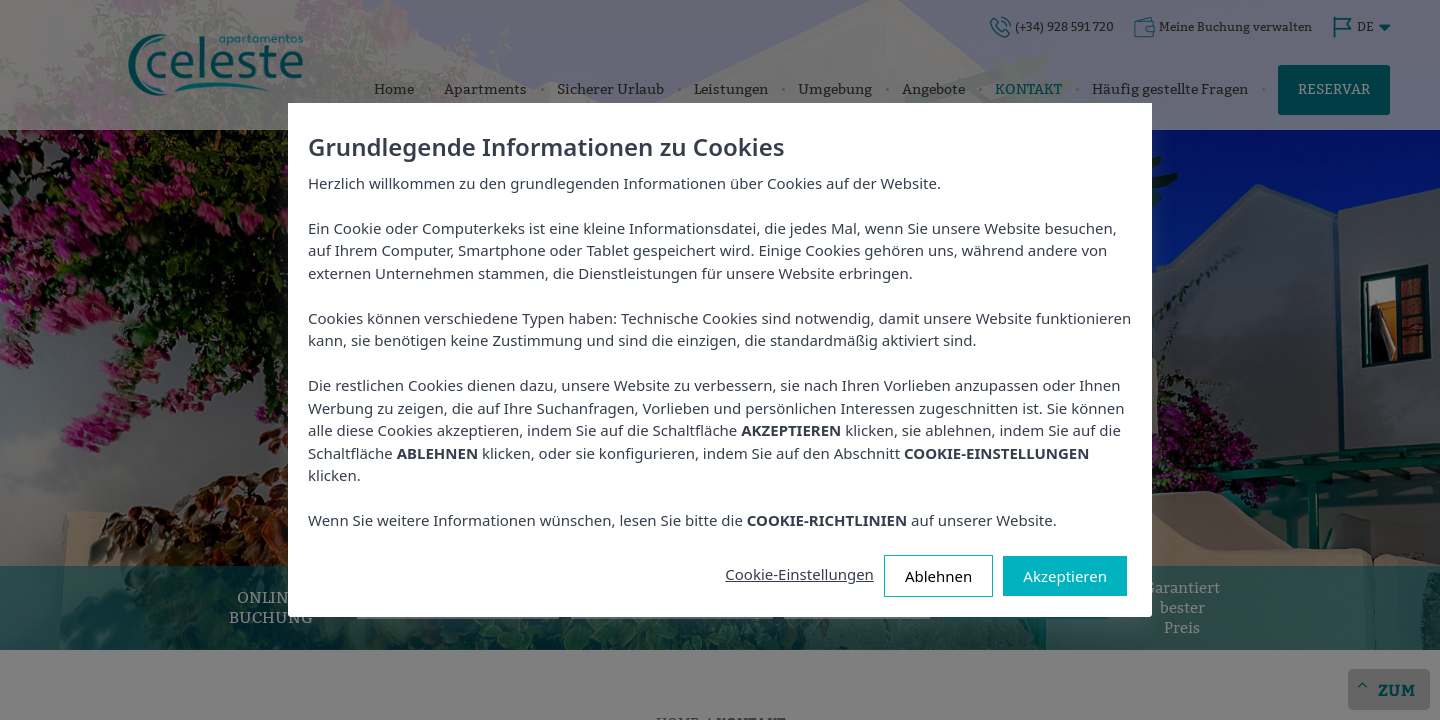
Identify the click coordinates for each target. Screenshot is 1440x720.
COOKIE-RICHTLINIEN (827, 520)
